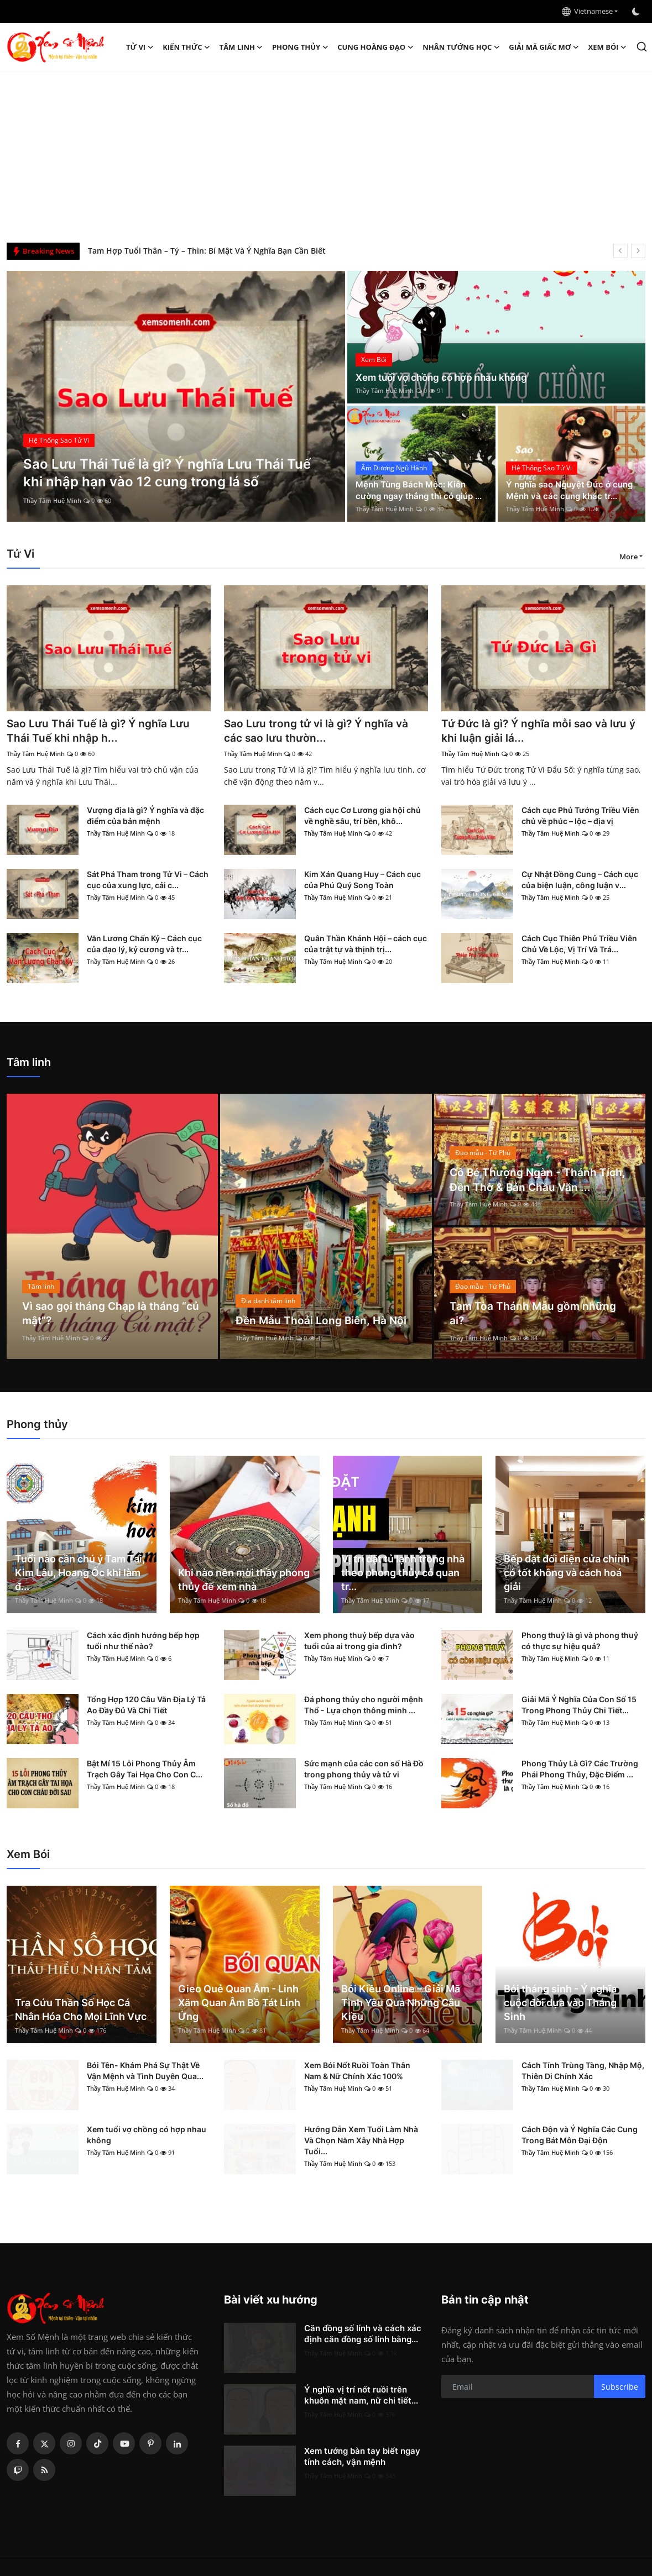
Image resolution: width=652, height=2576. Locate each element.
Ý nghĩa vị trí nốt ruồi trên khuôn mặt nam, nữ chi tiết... (361, 2396)
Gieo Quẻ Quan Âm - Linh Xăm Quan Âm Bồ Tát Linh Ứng (239, 2003)
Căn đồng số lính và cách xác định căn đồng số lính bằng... (362, 2335)
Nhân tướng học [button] (461, 47)
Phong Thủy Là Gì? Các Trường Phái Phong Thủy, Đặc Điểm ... (579, 1770)
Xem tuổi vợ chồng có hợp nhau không (446, 377)
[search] (642, 46)
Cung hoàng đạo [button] (375, 47)
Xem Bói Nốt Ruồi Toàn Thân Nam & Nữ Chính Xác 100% (357, 2071)
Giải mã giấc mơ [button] (544, 47)
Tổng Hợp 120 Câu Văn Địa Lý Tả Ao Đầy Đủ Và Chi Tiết (146, 1706)
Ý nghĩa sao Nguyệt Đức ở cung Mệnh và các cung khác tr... (568, 484)
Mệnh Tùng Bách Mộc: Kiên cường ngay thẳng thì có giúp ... (418, 484)
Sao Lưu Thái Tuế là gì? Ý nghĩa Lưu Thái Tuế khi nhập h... (101, 731)
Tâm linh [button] (241, 47)
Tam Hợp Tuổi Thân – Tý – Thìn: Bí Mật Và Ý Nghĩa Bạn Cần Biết (207, 250)
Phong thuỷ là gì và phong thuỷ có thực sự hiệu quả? (579, 1641)
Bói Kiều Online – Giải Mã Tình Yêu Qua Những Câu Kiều (400, 2003)
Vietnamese (587, 11)
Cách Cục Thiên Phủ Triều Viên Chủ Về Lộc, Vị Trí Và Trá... (579, 945)
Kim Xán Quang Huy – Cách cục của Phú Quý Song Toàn (362, 880)
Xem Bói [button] (607, 47)
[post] (176, 396)
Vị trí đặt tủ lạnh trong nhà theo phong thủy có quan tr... (403, 1573)
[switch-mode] (637, 11)
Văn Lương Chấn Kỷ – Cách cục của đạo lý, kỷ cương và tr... (144, 945)
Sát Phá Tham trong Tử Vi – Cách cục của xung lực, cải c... (147, 880)
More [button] (628, 557)
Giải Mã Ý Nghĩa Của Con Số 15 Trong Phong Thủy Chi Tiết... (579, 1706)
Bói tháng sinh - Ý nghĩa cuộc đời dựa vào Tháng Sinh (560, 2003)
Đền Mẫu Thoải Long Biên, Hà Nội (323, 1321)
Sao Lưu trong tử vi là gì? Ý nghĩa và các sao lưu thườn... (319, 731)
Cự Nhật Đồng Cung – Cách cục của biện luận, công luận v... (579, 880)
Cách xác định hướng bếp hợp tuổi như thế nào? (143, 1641)
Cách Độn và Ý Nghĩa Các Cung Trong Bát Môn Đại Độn (579, 2136)
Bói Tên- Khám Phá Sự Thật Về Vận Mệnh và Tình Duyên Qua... (145, 2071)
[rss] (44, 2471)
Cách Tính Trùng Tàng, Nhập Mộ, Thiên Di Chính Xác (582, 2071)
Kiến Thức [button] (186, 47)
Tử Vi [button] (140, 47)
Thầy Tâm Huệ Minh (52, 500)
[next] (638, 251)
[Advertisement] (326, 154)
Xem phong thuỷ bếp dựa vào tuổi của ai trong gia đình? (359, 1641)
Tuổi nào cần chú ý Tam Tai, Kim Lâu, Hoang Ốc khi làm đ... (80, 1573)
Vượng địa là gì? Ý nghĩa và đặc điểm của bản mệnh (145, 816)
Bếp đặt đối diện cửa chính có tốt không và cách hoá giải (566, 1573)
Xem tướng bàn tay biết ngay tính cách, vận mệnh (362, 2457)
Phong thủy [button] (300, 47)
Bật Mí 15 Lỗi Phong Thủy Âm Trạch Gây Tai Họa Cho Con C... (144, 1770)
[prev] (620, 251)
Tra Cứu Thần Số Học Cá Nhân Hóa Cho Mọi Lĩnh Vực (81, 2010)
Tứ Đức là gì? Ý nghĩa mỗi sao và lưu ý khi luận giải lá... (542, 731)
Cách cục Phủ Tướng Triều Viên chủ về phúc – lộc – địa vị (580, 816)
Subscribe (619, 2387)
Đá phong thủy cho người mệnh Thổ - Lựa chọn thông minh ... (363, 1706)
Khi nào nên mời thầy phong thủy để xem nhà (244, 1580)
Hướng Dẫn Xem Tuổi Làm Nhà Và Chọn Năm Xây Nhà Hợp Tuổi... (361, 2141)
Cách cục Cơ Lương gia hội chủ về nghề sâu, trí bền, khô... (362, 816)
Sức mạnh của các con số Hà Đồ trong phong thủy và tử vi (364, 1770)
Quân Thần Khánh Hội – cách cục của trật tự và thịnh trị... (365, 945)
